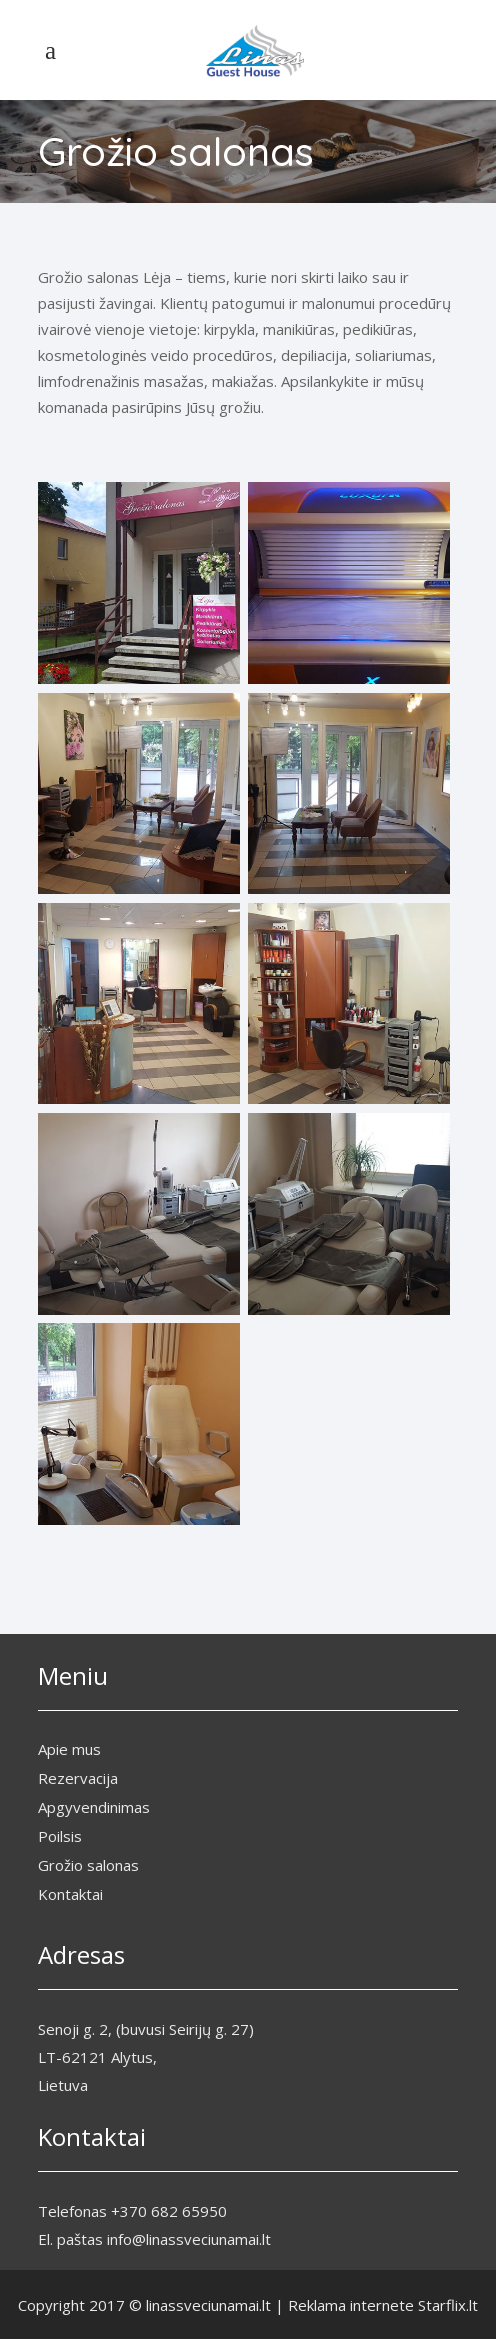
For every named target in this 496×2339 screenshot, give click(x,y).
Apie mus (69, 1749)
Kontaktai (70, 1894)
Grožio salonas (88, 1865)
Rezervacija (78, 1778)
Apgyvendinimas (94, 1807)
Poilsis (60, 1836)
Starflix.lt (448, 2305)
